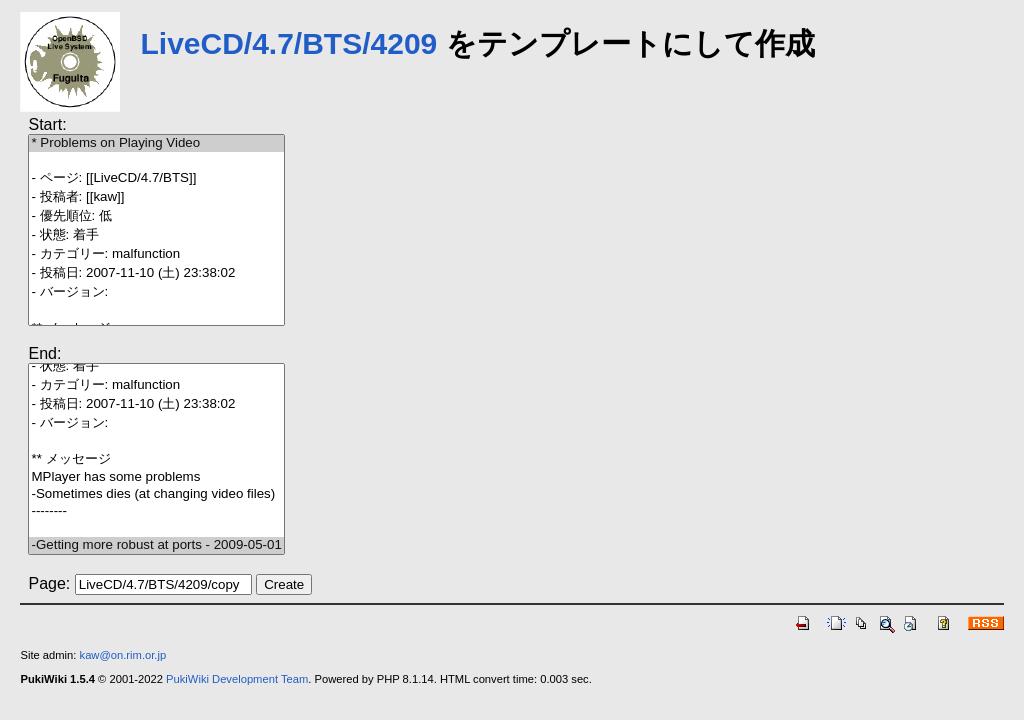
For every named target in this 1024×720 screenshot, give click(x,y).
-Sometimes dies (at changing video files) (156, 494)
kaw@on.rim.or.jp (123, 655)
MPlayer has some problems (156, 477)
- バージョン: (156, 292)
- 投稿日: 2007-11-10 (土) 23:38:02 (156, 273)
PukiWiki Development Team (237, 679)
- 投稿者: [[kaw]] (156, 197)
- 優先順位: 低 (156, 216)
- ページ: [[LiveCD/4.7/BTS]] (156, 178)
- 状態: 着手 (156, 235)
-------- (156, 511)
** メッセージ (156, 459)
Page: (49, 583)
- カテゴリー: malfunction (156, 254)
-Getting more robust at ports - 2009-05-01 (156, 545)
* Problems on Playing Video (156, 143)
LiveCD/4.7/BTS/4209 (288, 43)
